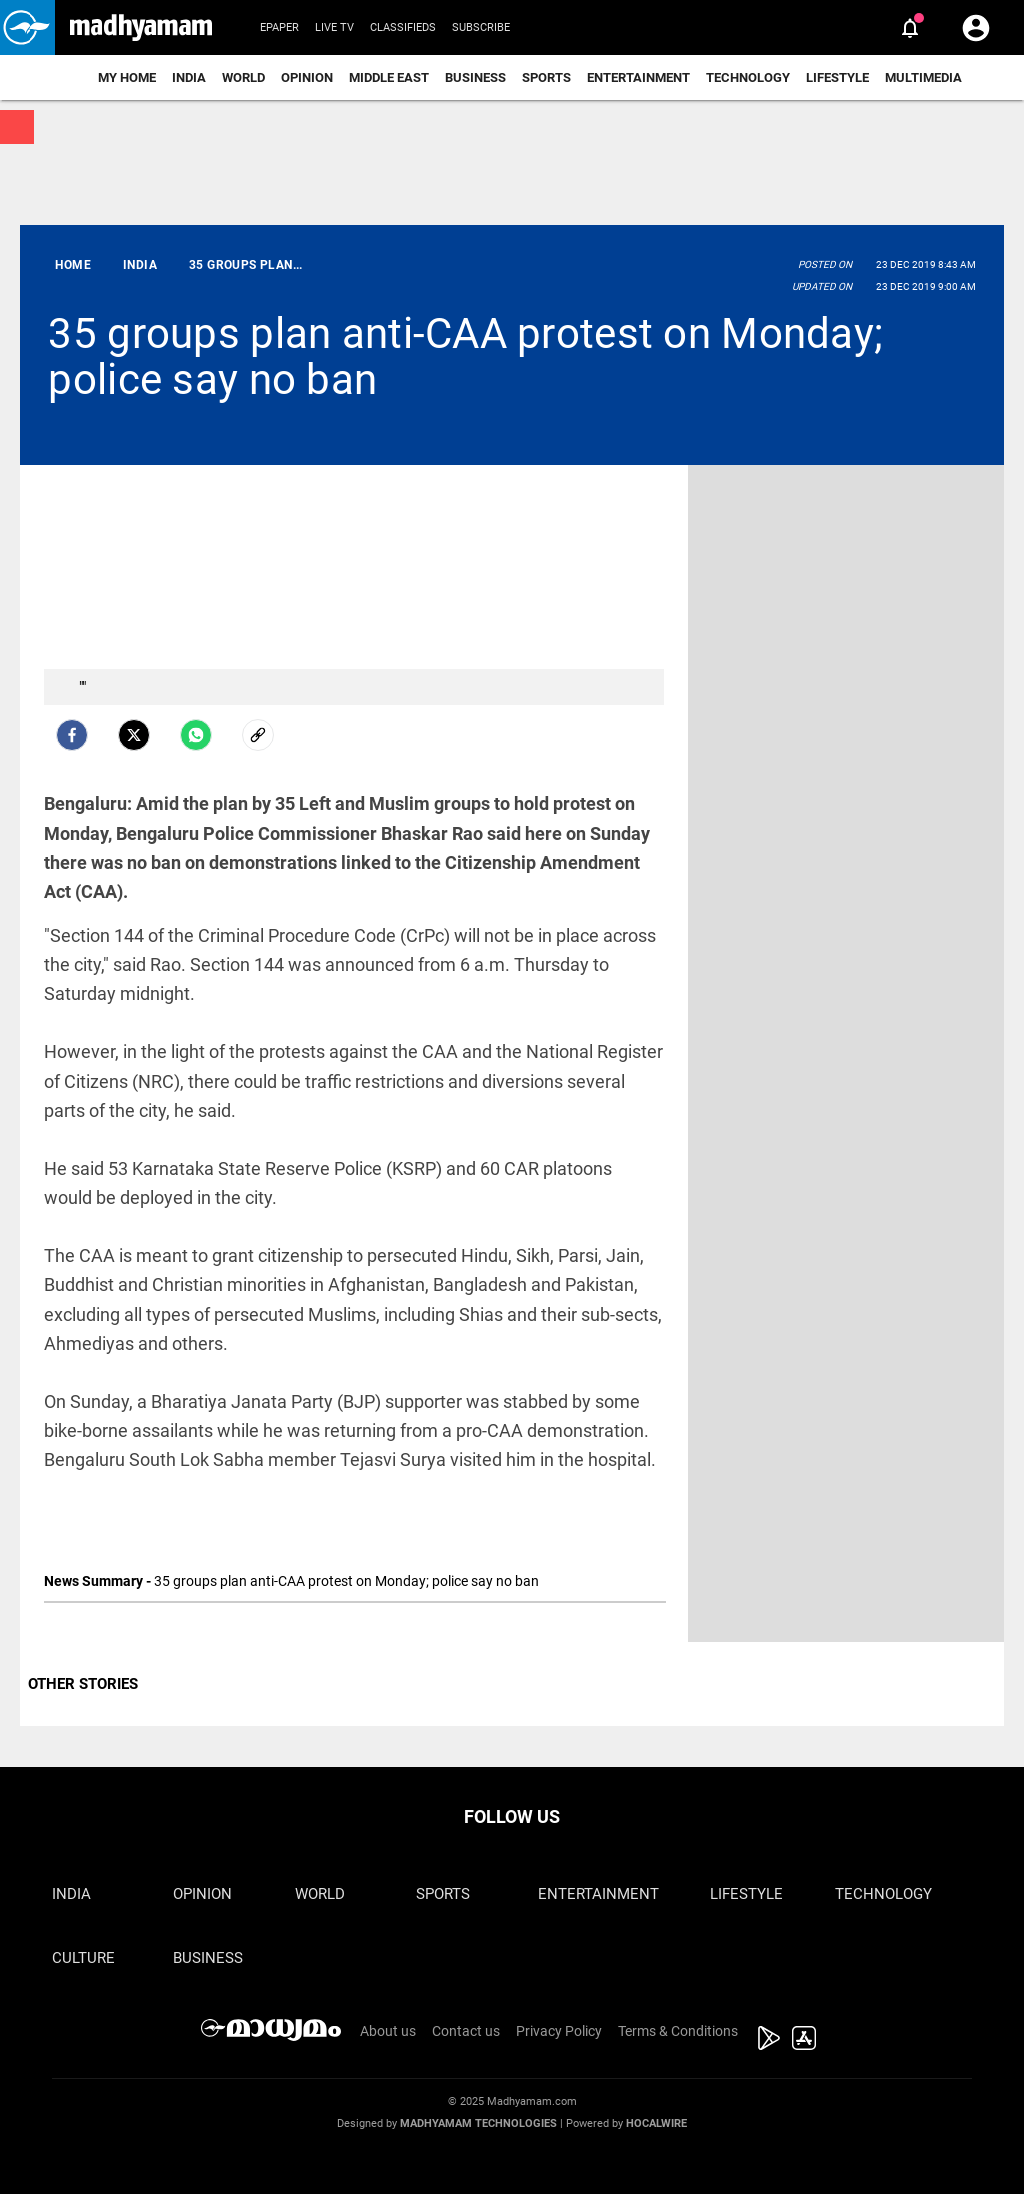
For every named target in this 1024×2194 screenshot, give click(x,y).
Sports (546, 77)
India (189, 77)
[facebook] (72, 735)
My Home (127, 77)
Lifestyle (837, 77)
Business (475, 77)
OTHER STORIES (83, 1684)
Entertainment (638, 77)
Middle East (389, 77)
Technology (748, 77)
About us (388, 2031)
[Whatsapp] (196, 735)
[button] (27, 27)
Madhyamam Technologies (478, 2123)
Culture (83, 1958)
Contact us (466, 2031)
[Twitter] (134, 735)
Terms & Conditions (678, 2031)
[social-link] (258, 735)
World (243, 77)
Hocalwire (656, 2123)
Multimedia (923, 77)
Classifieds (403, 27)
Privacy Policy (559, 2031)
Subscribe (481, 27)
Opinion (307, 77)
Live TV (334, 27)
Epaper (279, 27)
